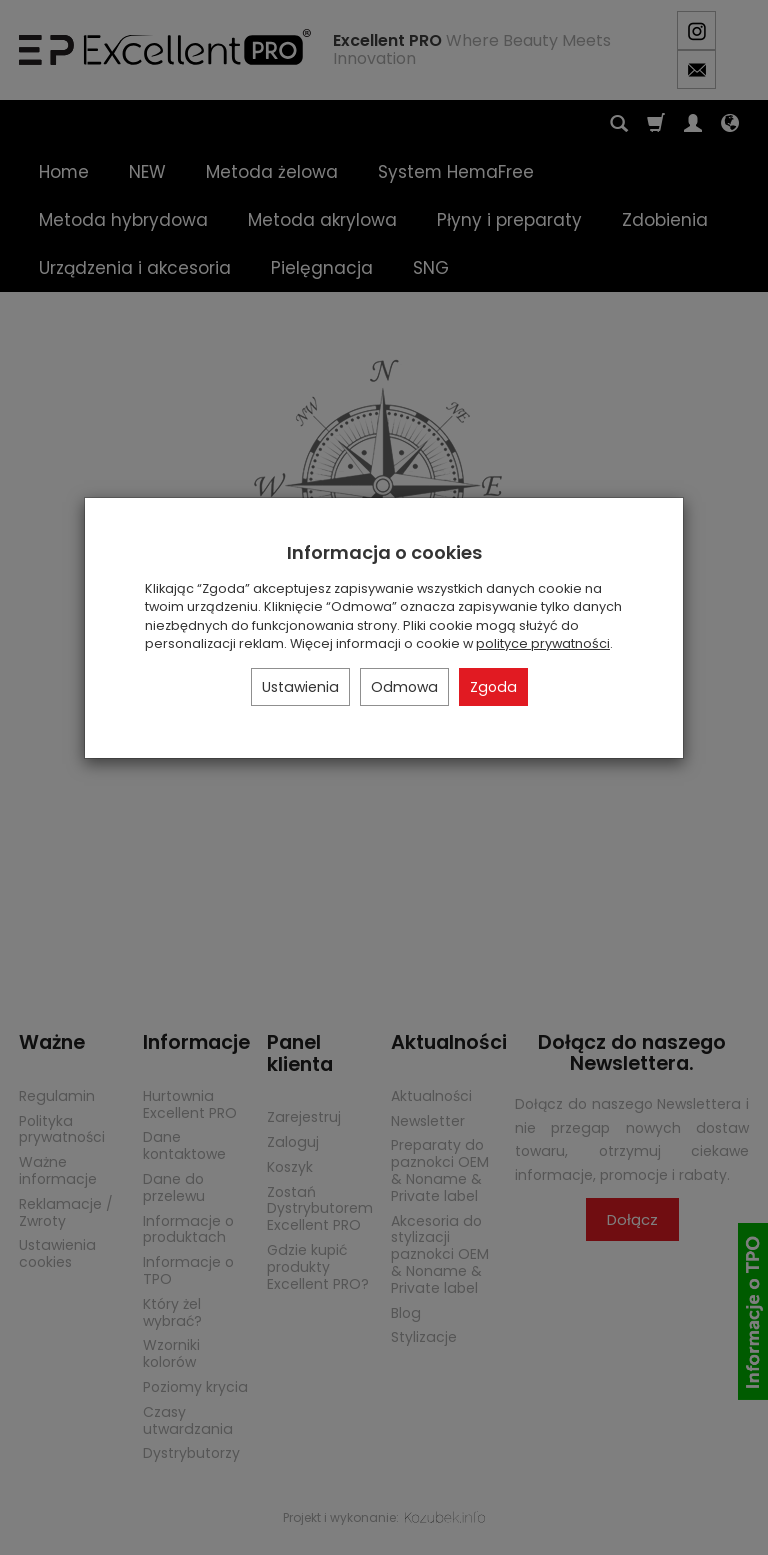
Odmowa (404, 687)
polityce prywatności (543, 643)
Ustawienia (300, 687)
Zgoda (493, 687)
